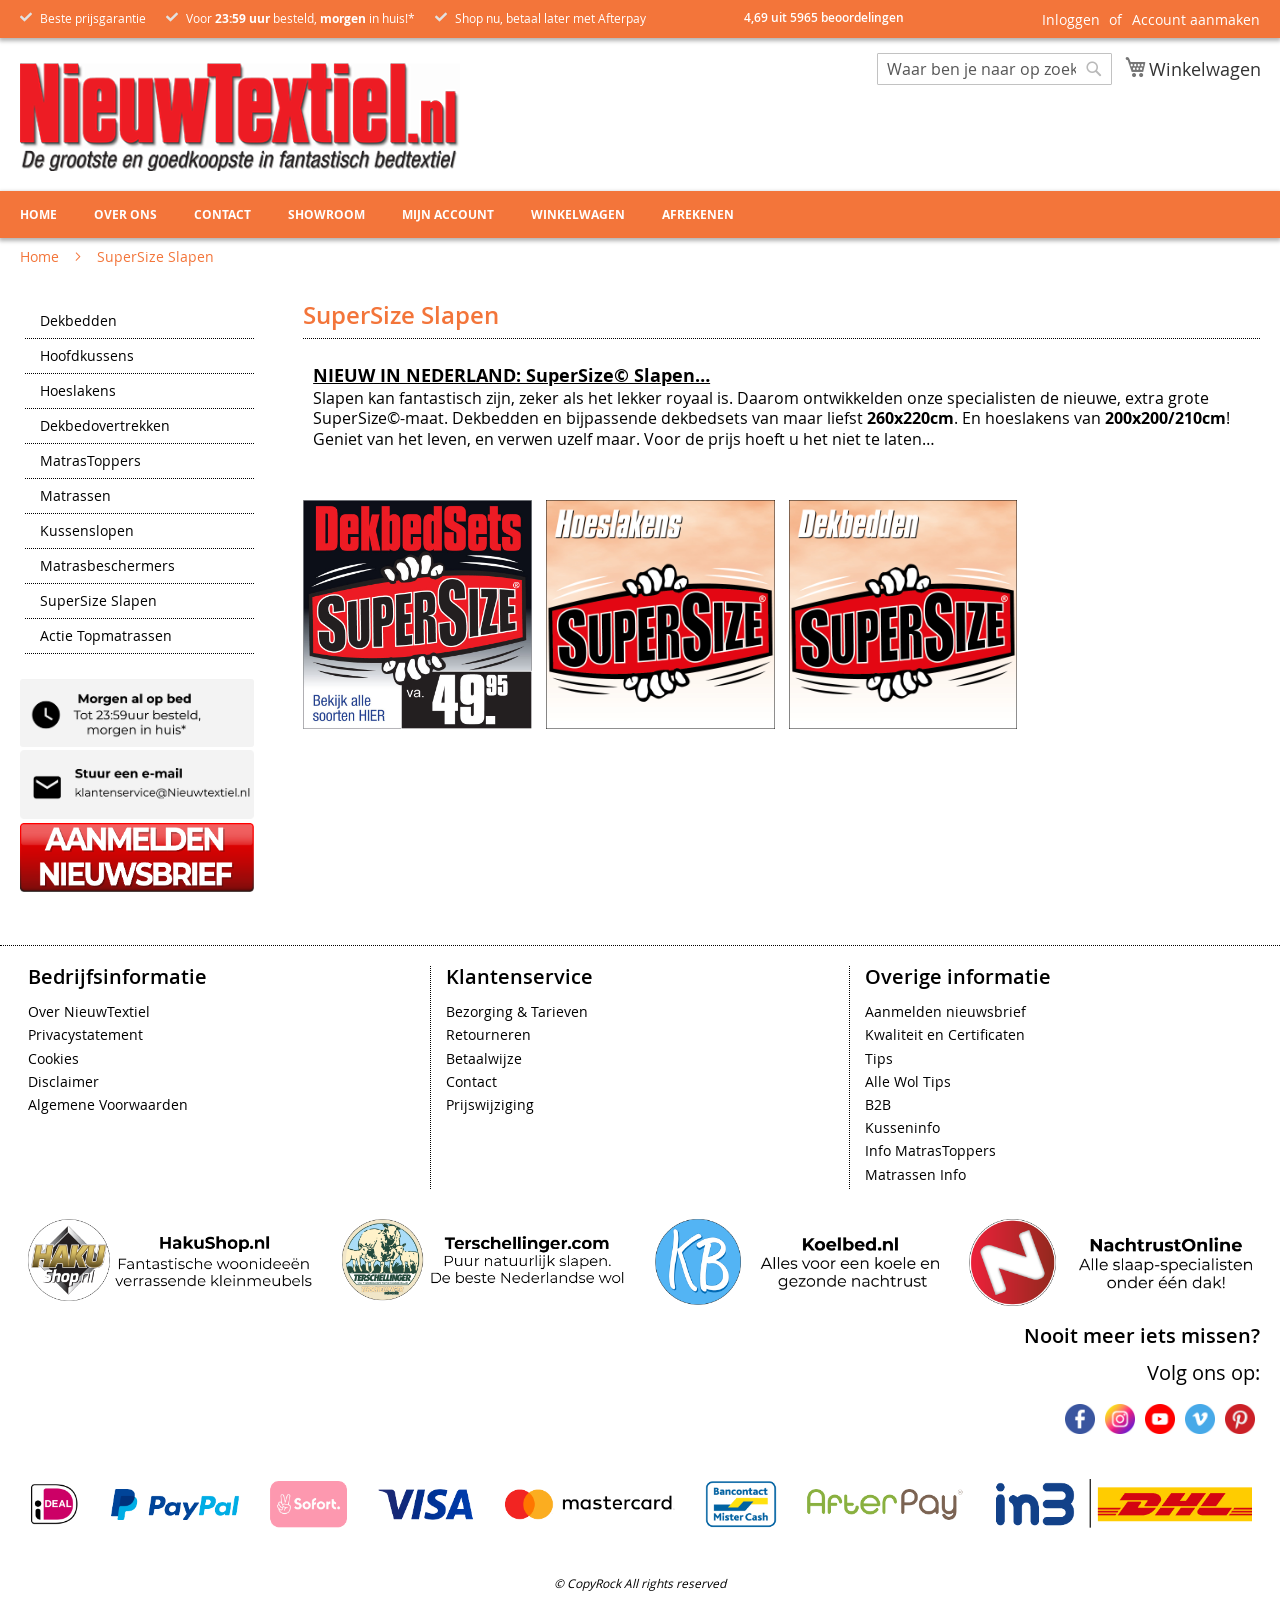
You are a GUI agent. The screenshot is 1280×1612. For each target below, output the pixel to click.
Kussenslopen (87, 532)
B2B (878, 1104)
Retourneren (488, 1034)
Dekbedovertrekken (105, 427)
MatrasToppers (90, 462)
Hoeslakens (78, 392)
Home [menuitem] (38, 214)
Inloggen (1071, 19)
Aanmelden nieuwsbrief (945, 1011)
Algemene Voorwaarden (108, 1104)
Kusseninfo (902, 1127)
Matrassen (75, 497)
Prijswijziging (490, 1104)
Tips (879, 1058)
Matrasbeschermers (107, 567)
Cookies (53, 1058)
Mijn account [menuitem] (448, 214)
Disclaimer (63, 1081)
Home (41, 256)
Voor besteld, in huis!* (300, 18)
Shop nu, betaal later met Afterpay (550, 18)
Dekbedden (78, 322)
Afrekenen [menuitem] (698, 214)
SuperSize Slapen (98, 602)
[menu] (640, 214)
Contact (471, 1081)
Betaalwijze (484, 1058)
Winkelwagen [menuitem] (578, 214)
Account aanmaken (1196, 19)
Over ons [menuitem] (125, 214)
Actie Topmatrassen (106, 637)
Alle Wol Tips (908, 1081)
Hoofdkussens (87, 357)
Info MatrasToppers (930, 1150)
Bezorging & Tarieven (517, 1011)
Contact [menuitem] (222, 214)
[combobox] (994, 69)
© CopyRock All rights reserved (640, 1583)
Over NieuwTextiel (89, 1011)
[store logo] (240, 117)
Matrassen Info (915, 1174)
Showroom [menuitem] (326, 214)
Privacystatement (85, 1034)
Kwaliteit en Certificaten (945, 1034)
